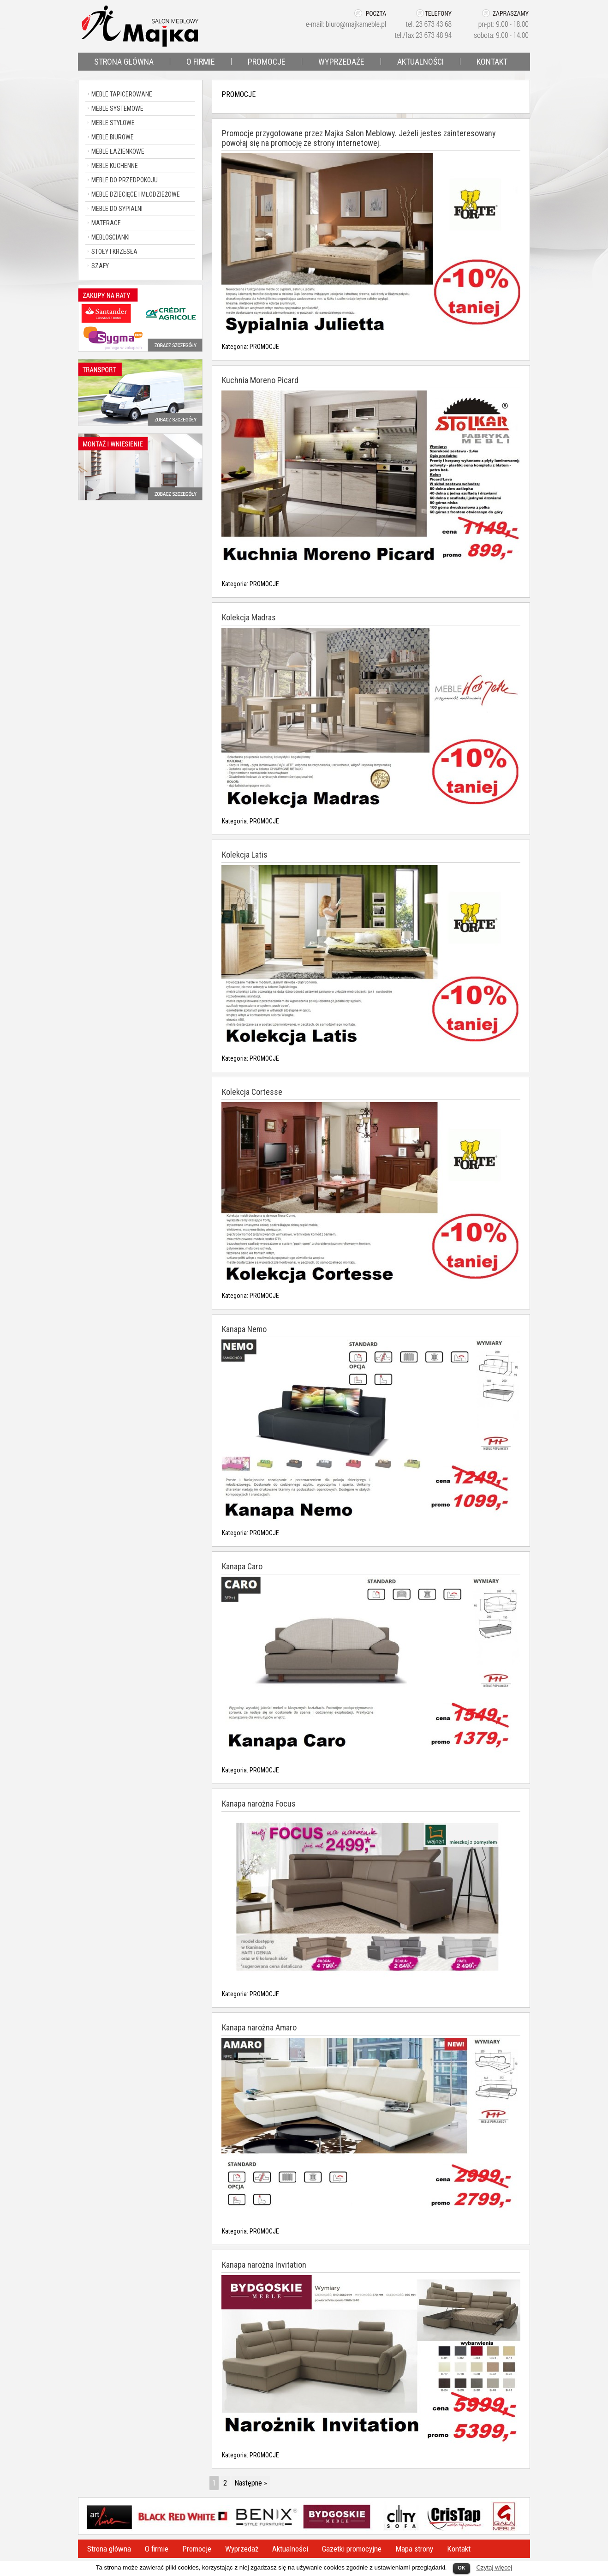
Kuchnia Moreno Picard (260, 380)
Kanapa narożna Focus (259, 1803)
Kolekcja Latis (245, 854)
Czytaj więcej (494, 2567)
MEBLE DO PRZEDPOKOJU (124, 180)
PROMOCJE (267, 61)
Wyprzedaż (241, 2548)
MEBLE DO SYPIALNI (117, 208)
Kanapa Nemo (244, 1329)
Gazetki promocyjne (351, 2548)
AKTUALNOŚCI (420, 61)
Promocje (196, 2548)
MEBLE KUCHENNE (114, 165)
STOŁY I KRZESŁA (114, 251)
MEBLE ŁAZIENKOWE (117, 151)
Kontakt (459, 2548)
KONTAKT (492, 61)
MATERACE (106, 223)
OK (461, 2567)
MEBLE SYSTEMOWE (117, 108)
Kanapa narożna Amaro (259, 2027)
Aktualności (290, 2548)
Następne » (250, 2483)
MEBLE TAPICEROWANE (121, 94)
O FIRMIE (200, 61)
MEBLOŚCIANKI (110, 237)
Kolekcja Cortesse (252, 1092)
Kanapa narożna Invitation (264, 2265)
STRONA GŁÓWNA (124, 61)
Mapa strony (414, 2548)
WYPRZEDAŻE (341, 61)
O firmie (156, 2548)
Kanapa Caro (242, 1566)
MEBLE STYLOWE (113, 122)
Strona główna (109, 2548)
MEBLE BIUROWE (112, 137)
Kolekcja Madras (249, 617)
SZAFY (100, 266)
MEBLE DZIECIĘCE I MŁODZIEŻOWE (135, 194)
